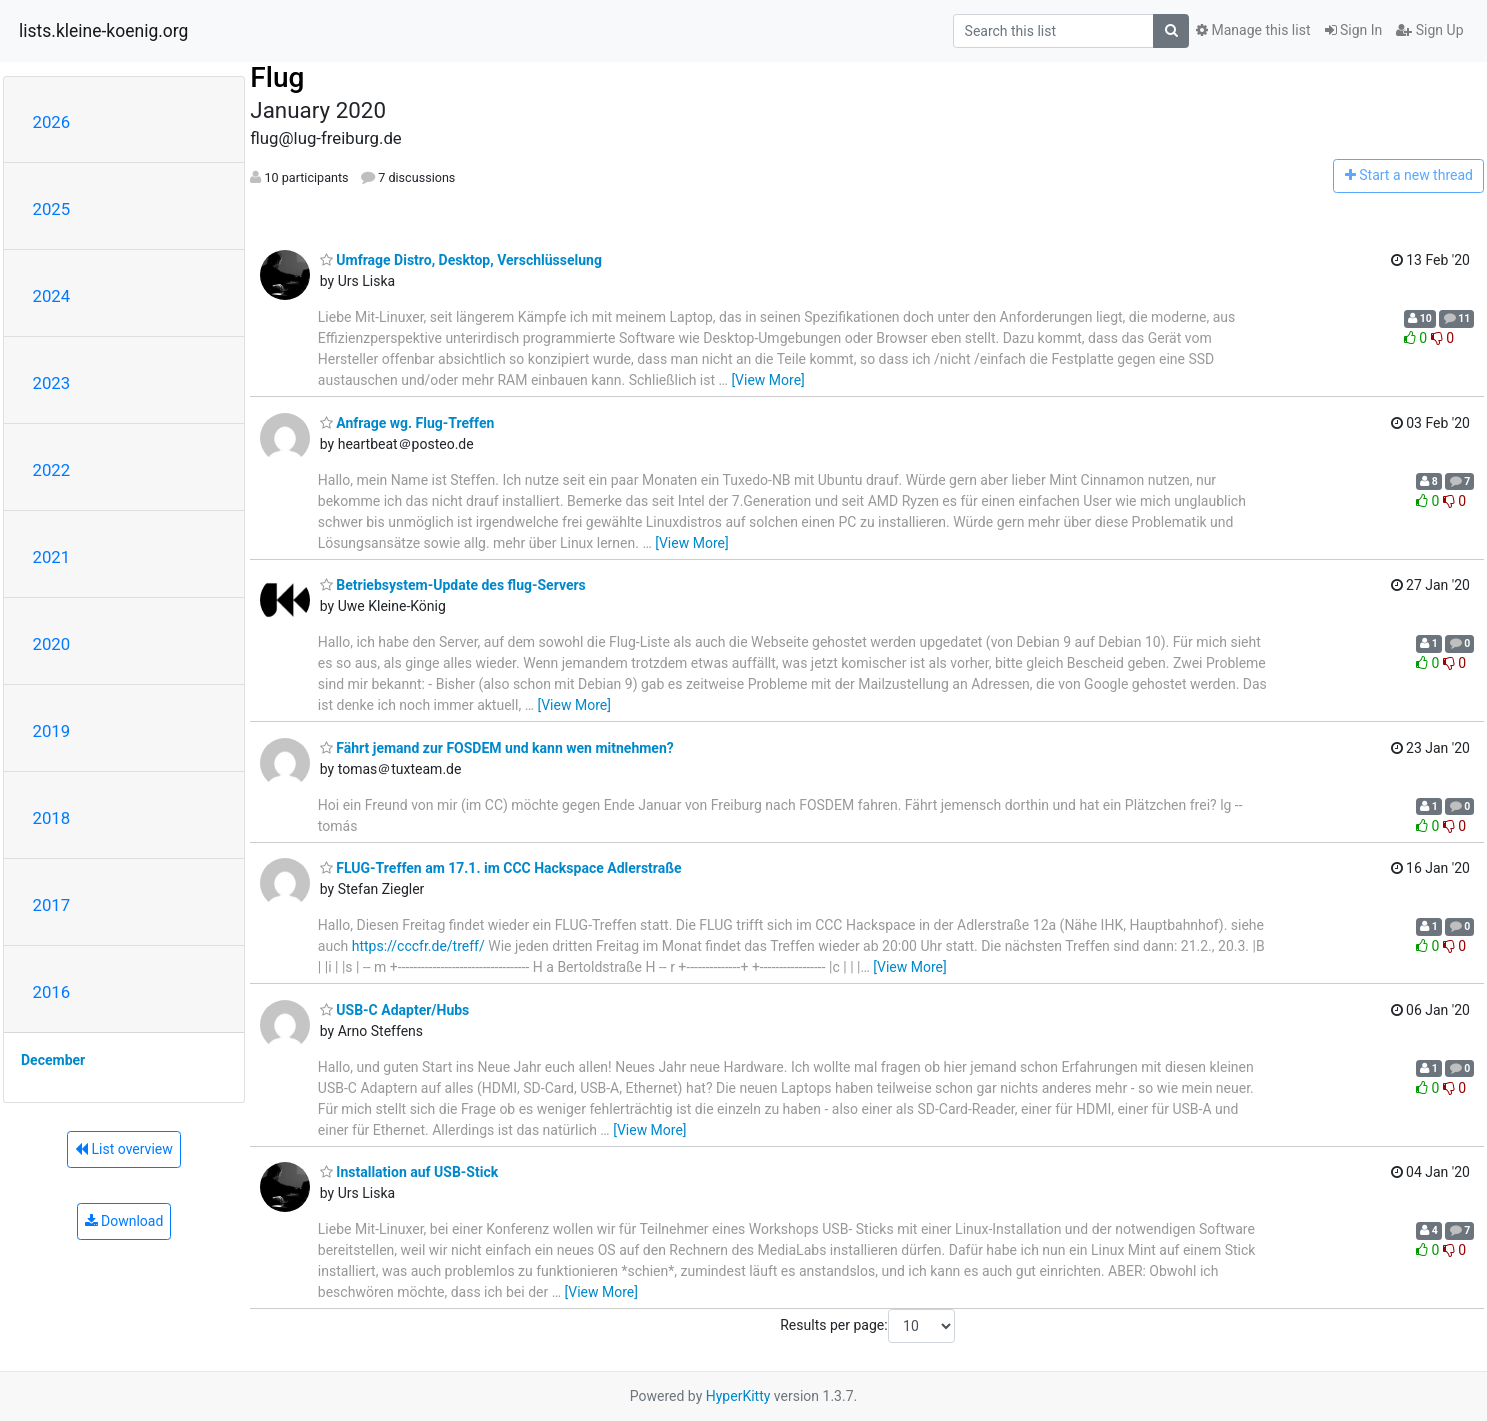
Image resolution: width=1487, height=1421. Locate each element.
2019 (52, 731)
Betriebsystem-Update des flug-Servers (453, 585)
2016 (52, 992)
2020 (52, 644)
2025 (52, 209)
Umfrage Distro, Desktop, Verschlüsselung (461, 260)
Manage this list (1253, 30)
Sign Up (1429, 30)
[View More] (767, 380)
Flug (277, 77)
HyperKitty (738, 1396)
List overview (124, 1149)
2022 (52, 470)
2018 (52, 818)
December (53, 1060)
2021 (52, 557)
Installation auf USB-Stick (409, 1172)
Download (124, 1221)
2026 (52, 122)
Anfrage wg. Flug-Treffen (407, 423)
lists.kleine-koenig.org (103, 31)
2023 (52, 383)
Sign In (1354, 30)
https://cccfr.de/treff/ (418, 946)
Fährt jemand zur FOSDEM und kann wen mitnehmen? (497, 748)
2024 (52, 296)
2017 (52, 905)
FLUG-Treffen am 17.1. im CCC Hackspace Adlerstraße (501, 868)
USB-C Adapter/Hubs (395, 1010)
